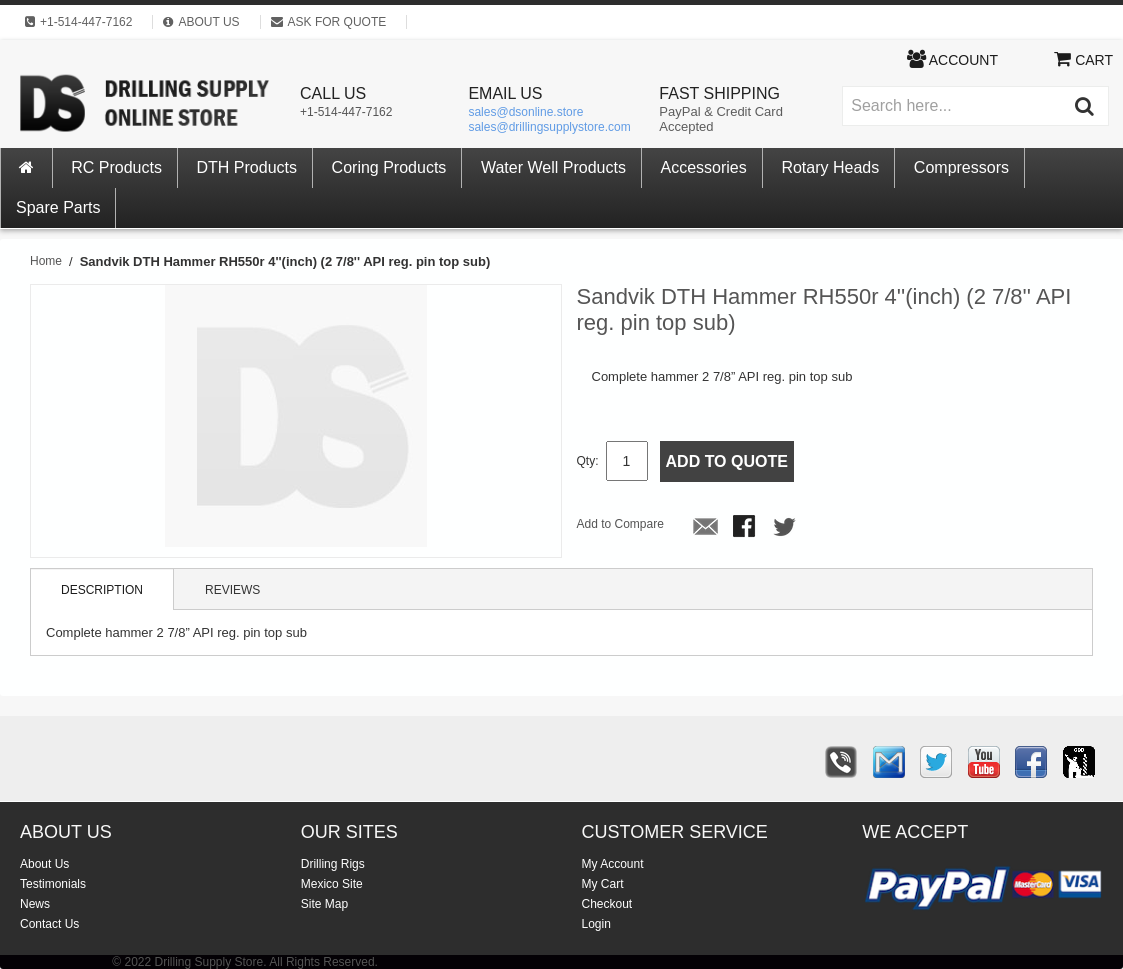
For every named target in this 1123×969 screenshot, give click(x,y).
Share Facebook (746, 528)
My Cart (603, 884)
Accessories (704, 167)
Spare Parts (58, 207)
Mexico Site (332, 884)
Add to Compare (620, 524)
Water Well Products (553, 167)
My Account (613, 864)
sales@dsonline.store (525, 112)
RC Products (116, 167)
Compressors (961, 167)
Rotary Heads (830, 167)
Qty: (588, 461)
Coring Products (389, 167)
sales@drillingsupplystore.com (549, 127)
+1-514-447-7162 (346, 112)
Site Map (324, 904)
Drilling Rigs (333, 864)
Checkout (607, 904)
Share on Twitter (786, 528)
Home (46, 261)
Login (596, 924)
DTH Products (247, 167)
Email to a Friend (706, 528)
